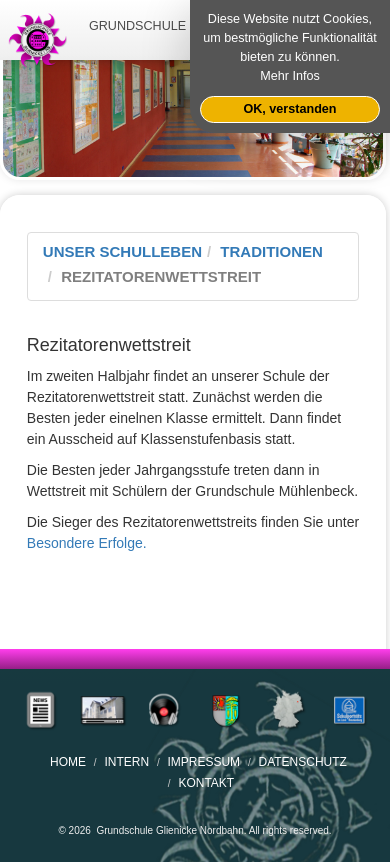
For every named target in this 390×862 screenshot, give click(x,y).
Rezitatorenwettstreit (161, 276)
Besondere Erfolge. (87, 543)
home (68, 762)
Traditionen (271, 251)
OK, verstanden (289, 109)
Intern (126, 762)
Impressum (203, 762)
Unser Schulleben (122, 251)
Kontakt (206, 783)
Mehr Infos (290, 76)
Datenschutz (302, 762)
